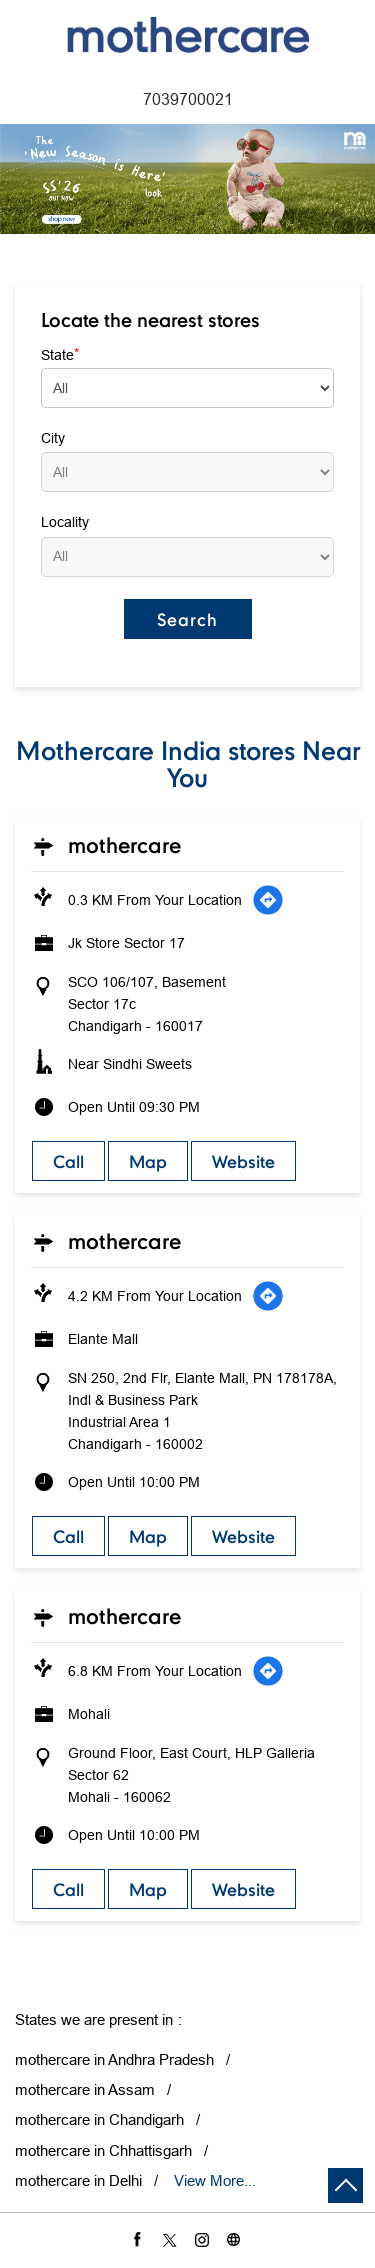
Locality (65, 522)
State (60, 354)
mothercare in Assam (85, 2089)
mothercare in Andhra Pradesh (114, 2059)
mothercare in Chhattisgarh (103, 2150)
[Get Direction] (268, 900)
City (53, 438)
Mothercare (124, 845)
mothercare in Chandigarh (99, 2119)
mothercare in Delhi (78, 2180)
